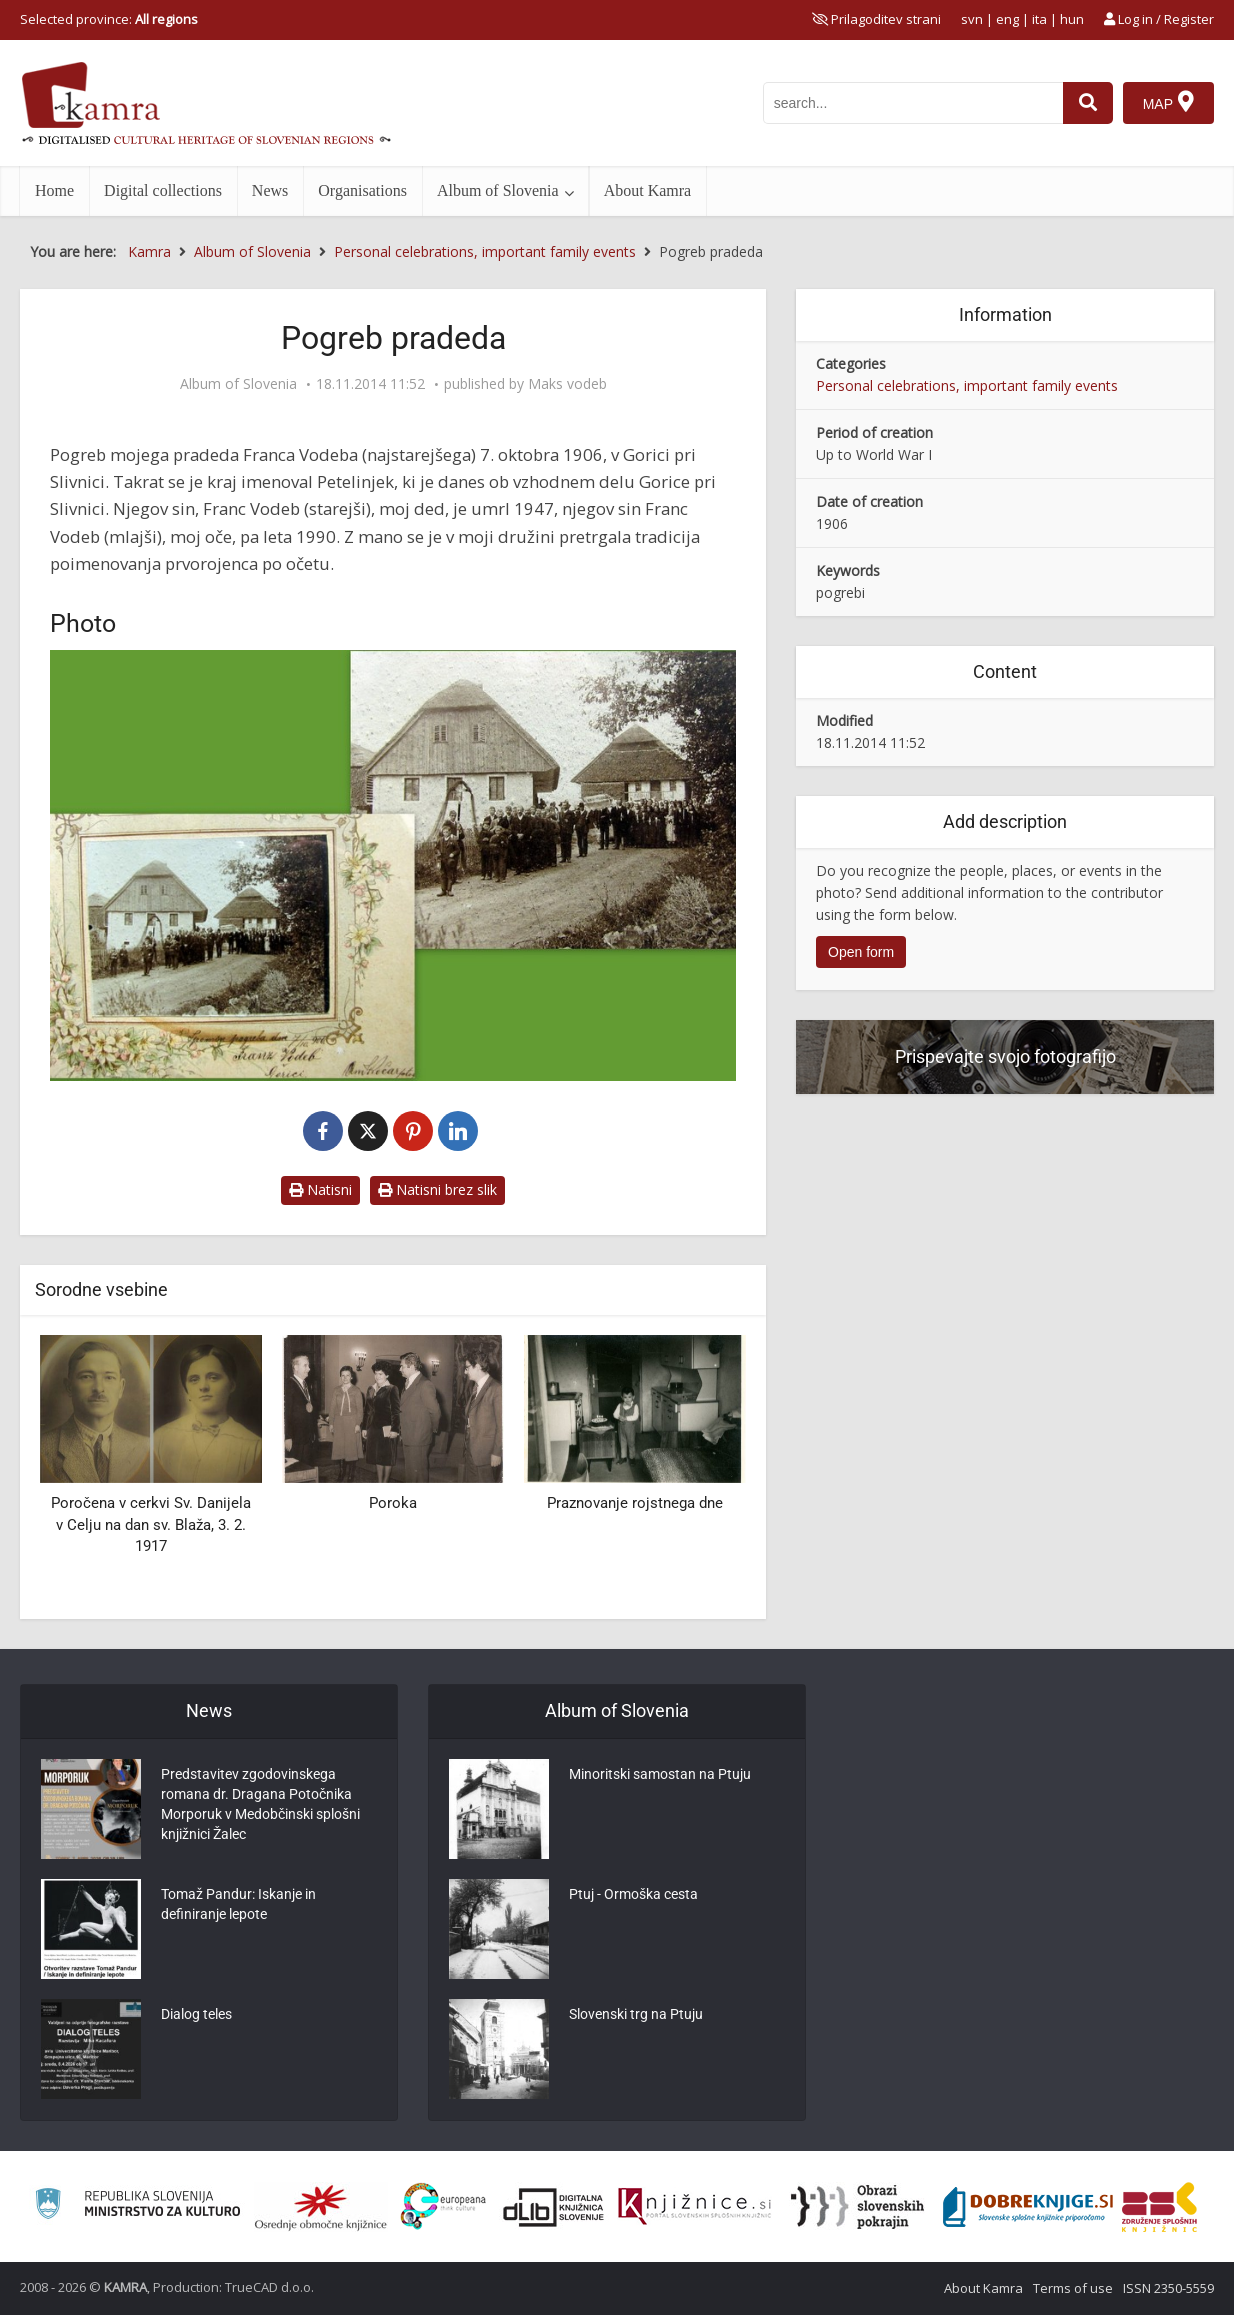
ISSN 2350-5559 (1168, 2288)
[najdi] (1088, 103)
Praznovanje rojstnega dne (635, 1503)
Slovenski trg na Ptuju (636, 2014)
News (270, 190)
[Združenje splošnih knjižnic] (1159, 2207)
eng (1007, 19)
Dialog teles (196, 2014)
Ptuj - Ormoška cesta (633, 1894)
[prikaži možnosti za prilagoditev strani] (876, 19)
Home (54, 190)
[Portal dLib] (554, 2207)
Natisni (320, 1189)
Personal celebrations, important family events (967, 385)
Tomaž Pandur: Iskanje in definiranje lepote (238, 1904)
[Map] (1168, 103)
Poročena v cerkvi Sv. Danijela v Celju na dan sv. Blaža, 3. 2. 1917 (151, 1524)
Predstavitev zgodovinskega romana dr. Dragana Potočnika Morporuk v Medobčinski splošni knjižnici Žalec (260, 1804)
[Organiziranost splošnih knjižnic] (321, 2207)
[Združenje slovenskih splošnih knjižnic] (694, 2207)
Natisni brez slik (437, 1189)
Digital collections (163, 190)
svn (972, 19)
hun (1072, 19)
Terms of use (1073, 2288)
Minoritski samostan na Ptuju (660, 1774)
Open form (861, 952)
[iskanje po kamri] (913, 103)
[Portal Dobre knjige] (1028, 2207)
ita (1039, 19)
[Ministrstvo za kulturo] (137, 2206)
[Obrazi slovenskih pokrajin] (857, 2207)
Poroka (393, 1503)
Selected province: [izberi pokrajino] (109, 19)
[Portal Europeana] (443, 2206)
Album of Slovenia (498, 190)
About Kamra (648, 190)
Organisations (362, 190)
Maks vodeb (567, 384)
